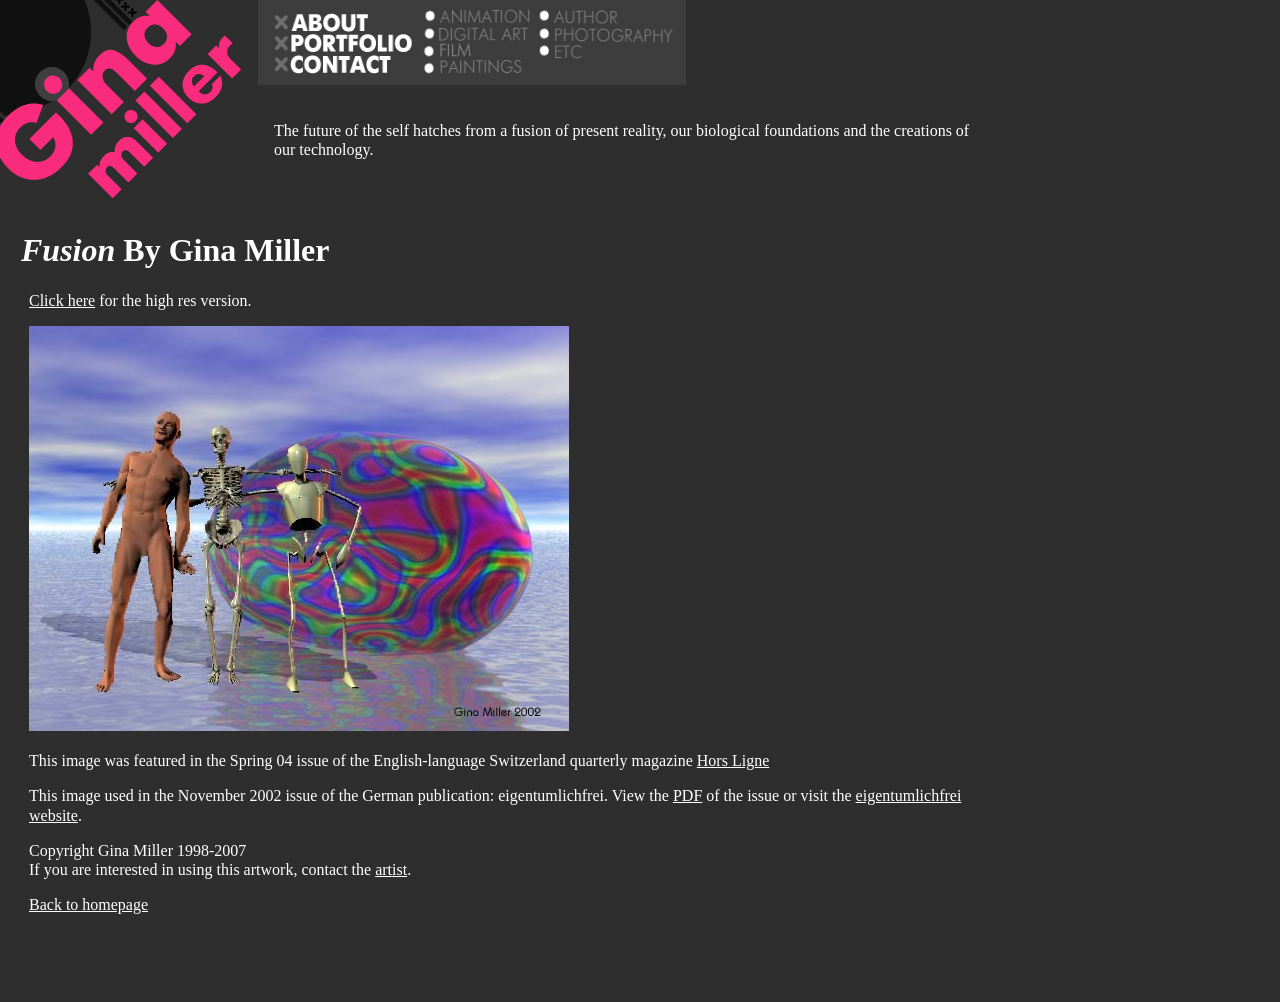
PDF (687, 795)
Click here (62, 300)
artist (391, 869)
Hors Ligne (733, 760)
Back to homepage (88, 904)
